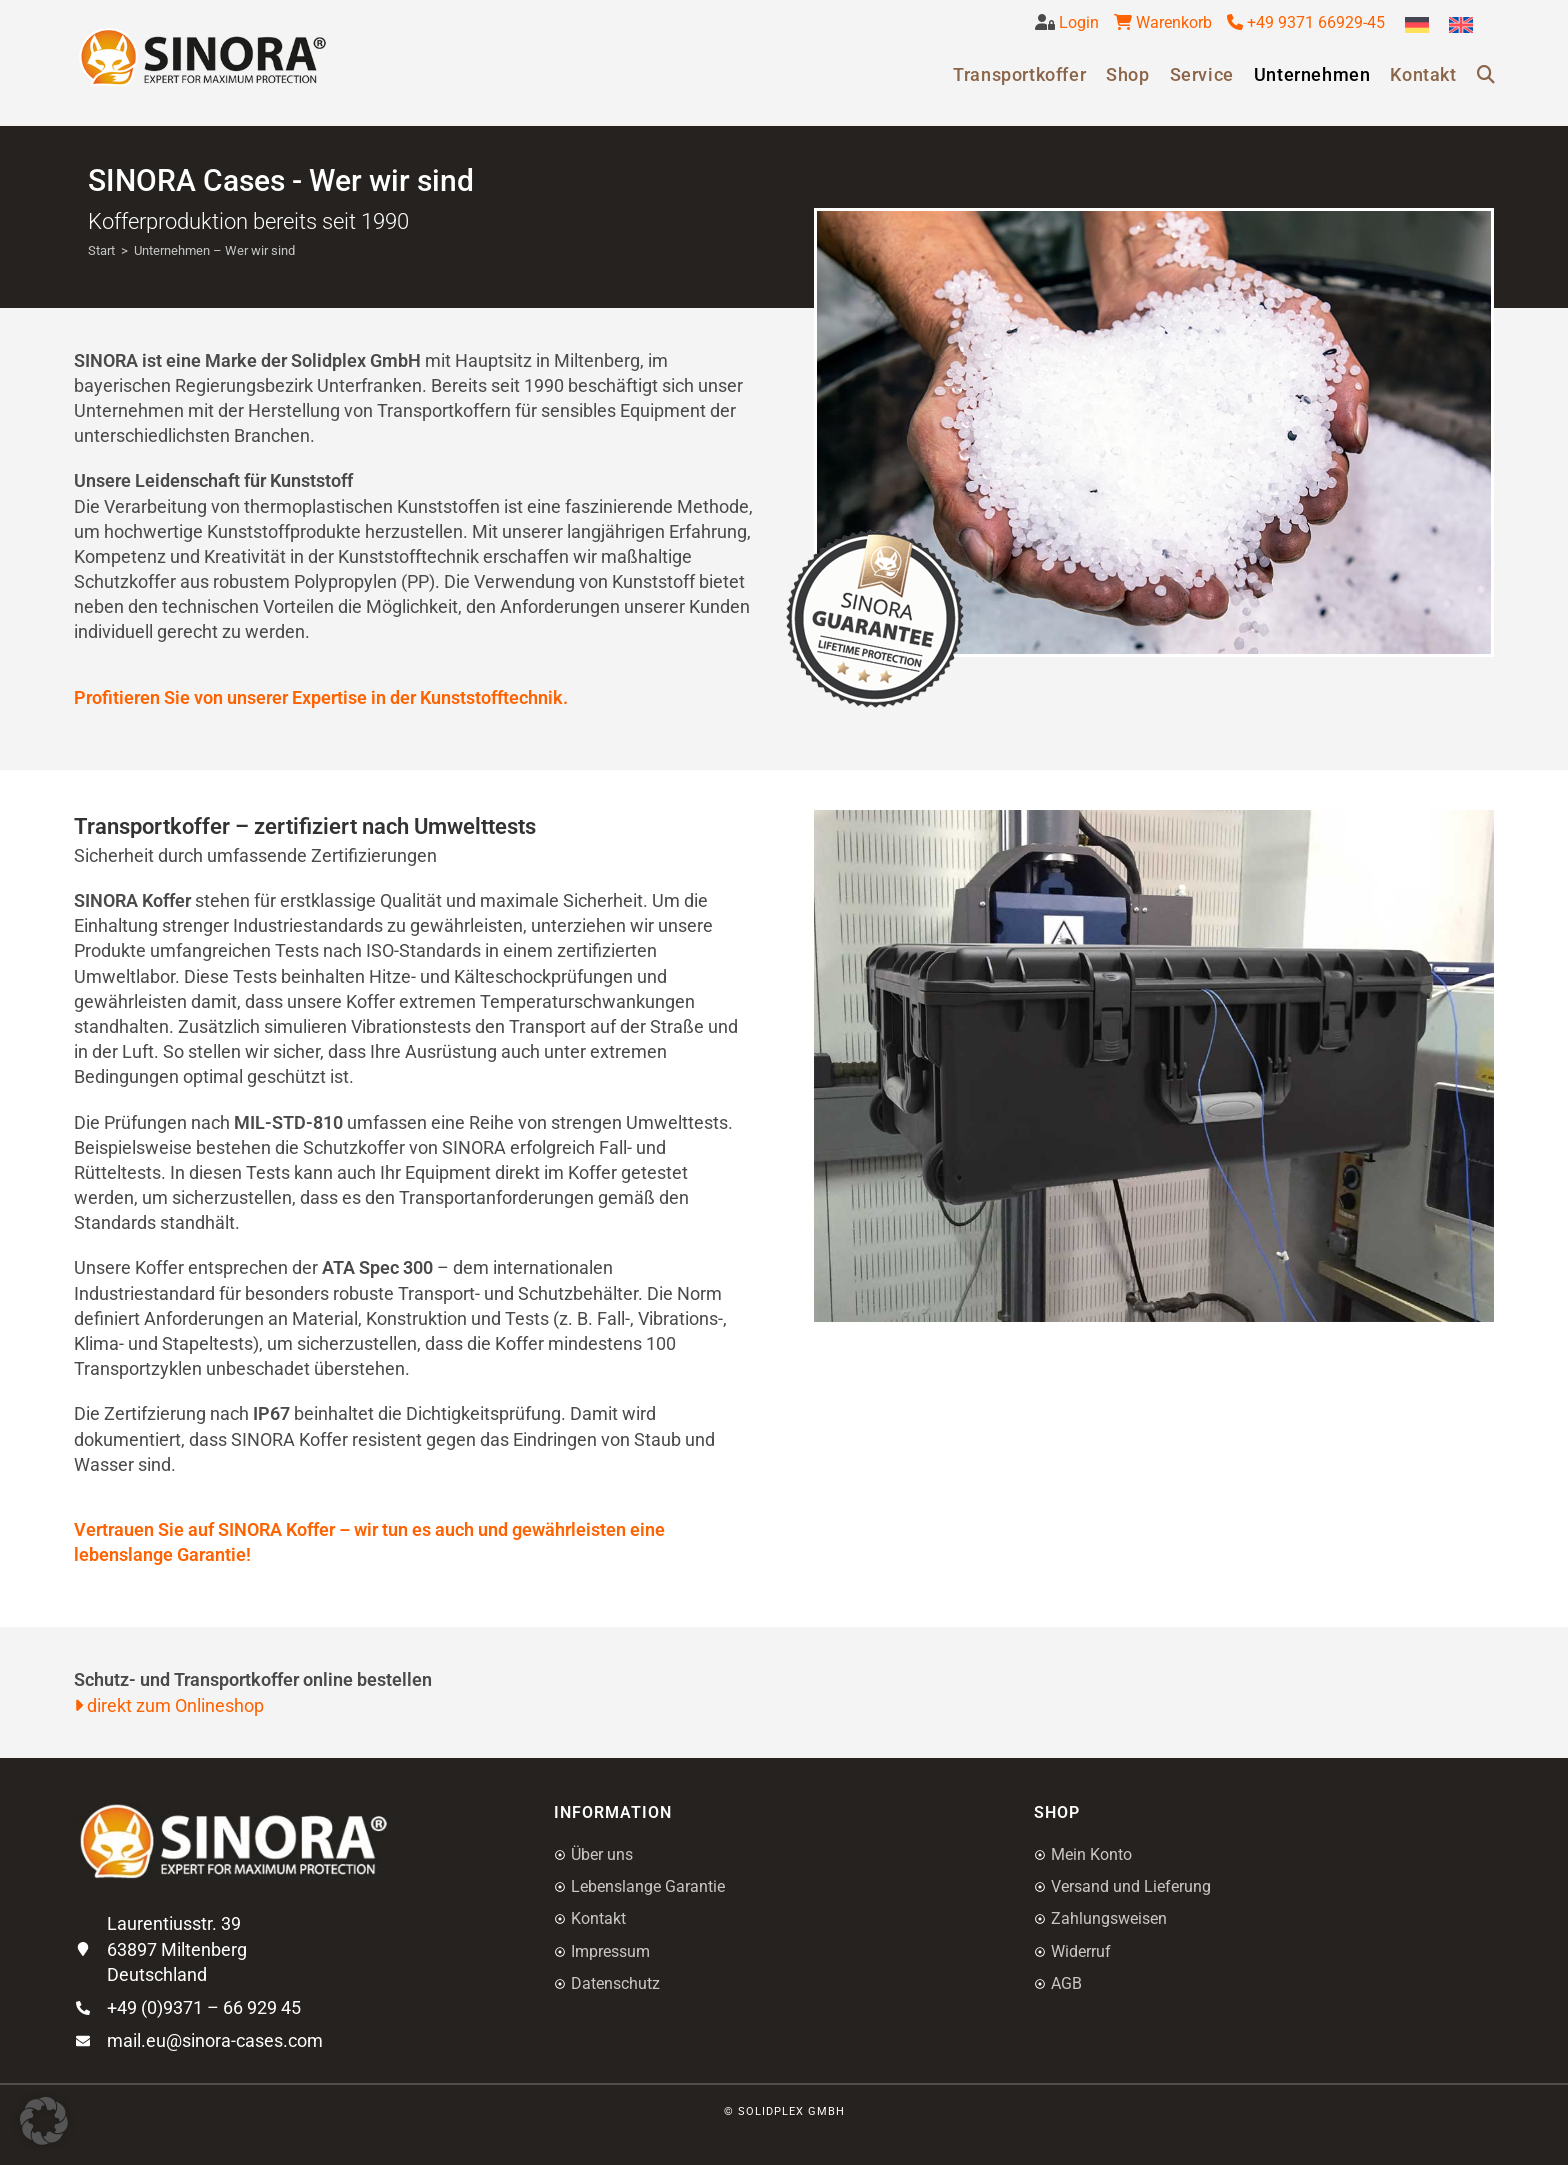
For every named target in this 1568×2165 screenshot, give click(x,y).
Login (1077, 22)
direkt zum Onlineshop (169, 1705)
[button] (44, 2121)
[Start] (101, 250)
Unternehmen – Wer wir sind (214, 250)
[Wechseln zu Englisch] (1461, 25)
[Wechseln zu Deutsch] (1417, 25)
